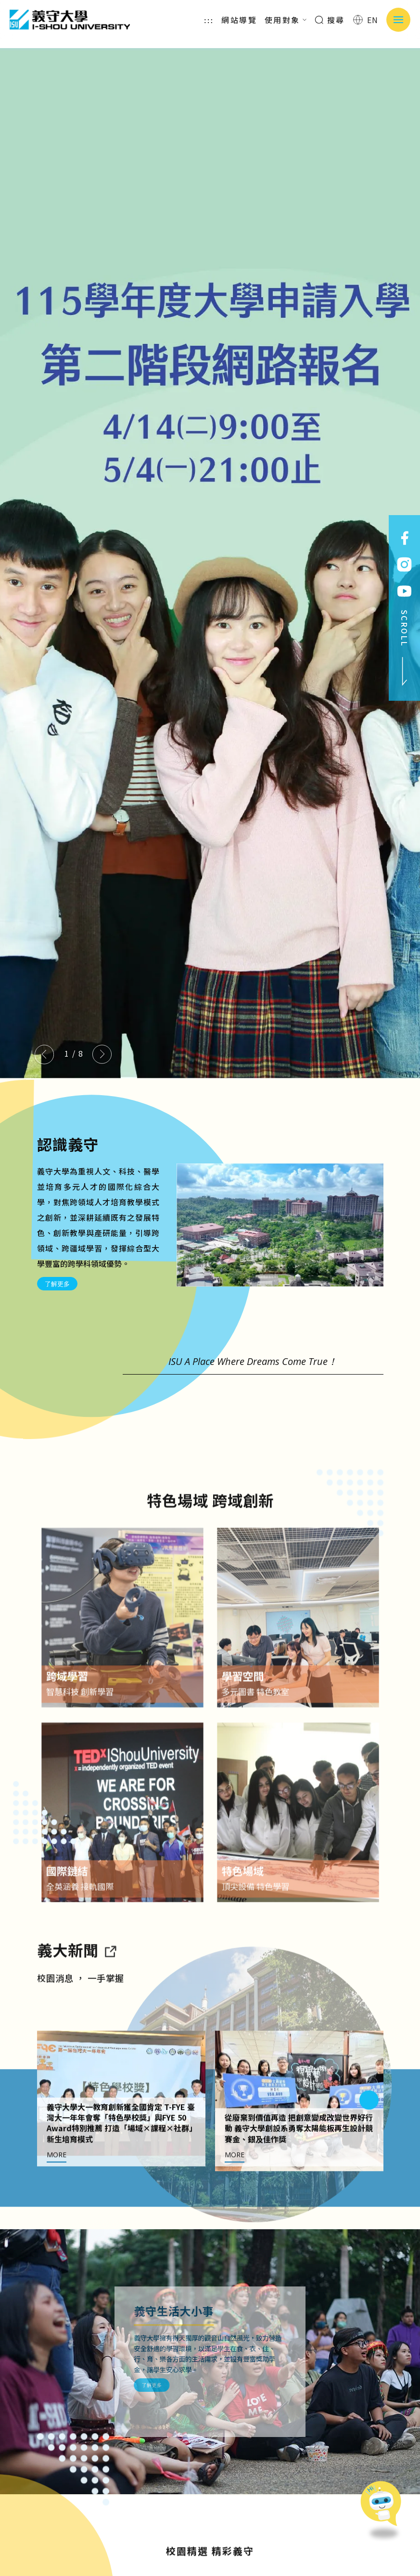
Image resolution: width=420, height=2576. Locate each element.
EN (366, 19)
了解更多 (57, 1283)
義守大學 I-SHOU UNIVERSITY (70, 20)
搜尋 (330, 19)
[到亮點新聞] (109, 1979)
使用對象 (286, 19)
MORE (56, 2183)
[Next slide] (102, 1054)
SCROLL (404, 648)
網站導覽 (239, 19)
